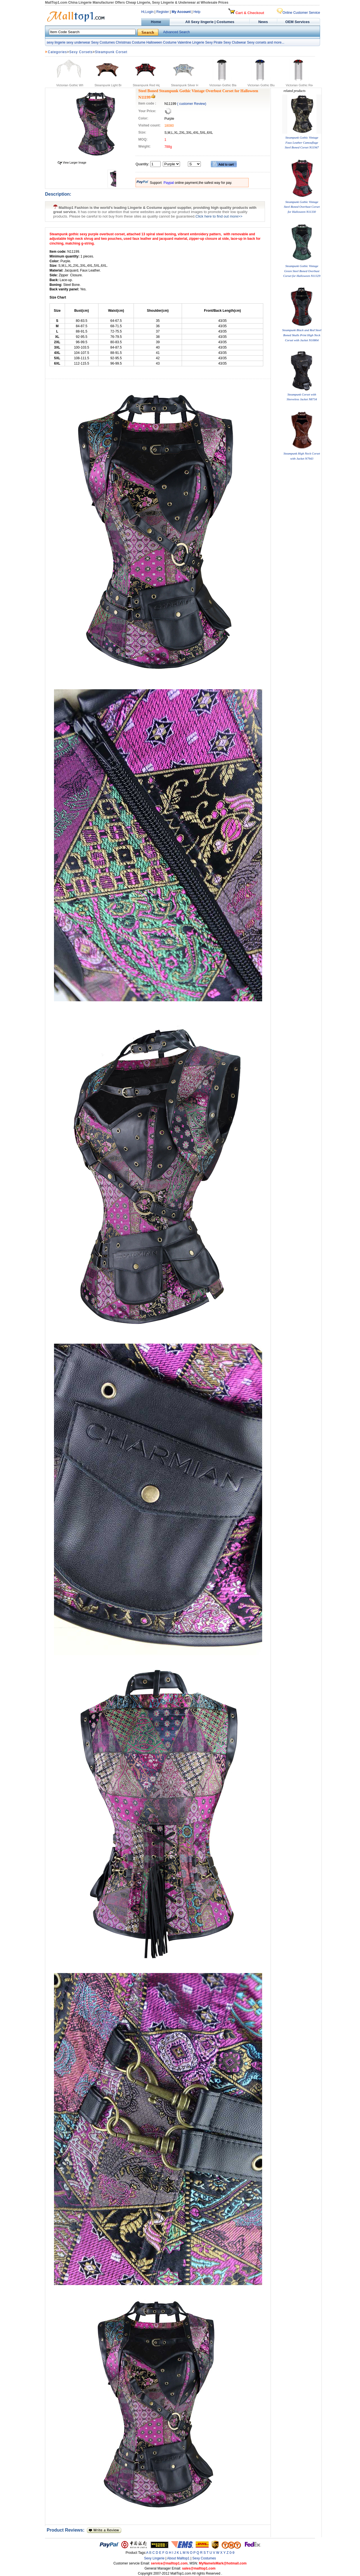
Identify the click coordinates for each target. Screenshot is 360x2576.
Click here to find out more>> (218, 216)
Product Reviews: (67, 2530)
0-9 (232, 2553)
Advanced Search (176, 32)
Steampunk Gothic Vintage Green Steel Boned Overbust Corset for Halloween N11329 (301, 270)
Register (162, 12)
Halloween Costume (161, 42)
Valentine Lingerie (190, 42)
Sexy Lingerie (154, 2558)
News (263, 22)
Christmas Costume (130, 42)
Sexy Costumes (103, 42)
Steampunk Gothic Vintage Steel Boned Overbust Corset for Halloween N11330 (302, 206)
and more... (275, 42)
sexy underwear (78, 42)
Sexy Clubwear (234, 42)
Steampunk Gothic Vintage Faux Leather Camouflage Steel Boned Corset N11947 (302, 142)
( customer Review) (191, 104)
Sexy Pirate (213, 42)
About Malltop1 (178, 2558)
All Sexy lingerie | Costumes (209, 22)
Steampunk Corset (111, 52)
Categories (57, 52)
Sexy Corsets (81, 52)
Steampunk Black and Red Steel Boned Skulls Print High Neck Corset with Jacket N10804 (301, 335)
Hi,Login (147, 12)
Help (197, 12)
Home (155, 22)
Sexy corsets (256, 42)
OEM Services (297, 22)
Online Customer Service (298, 13)
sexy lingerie (56, 42)
